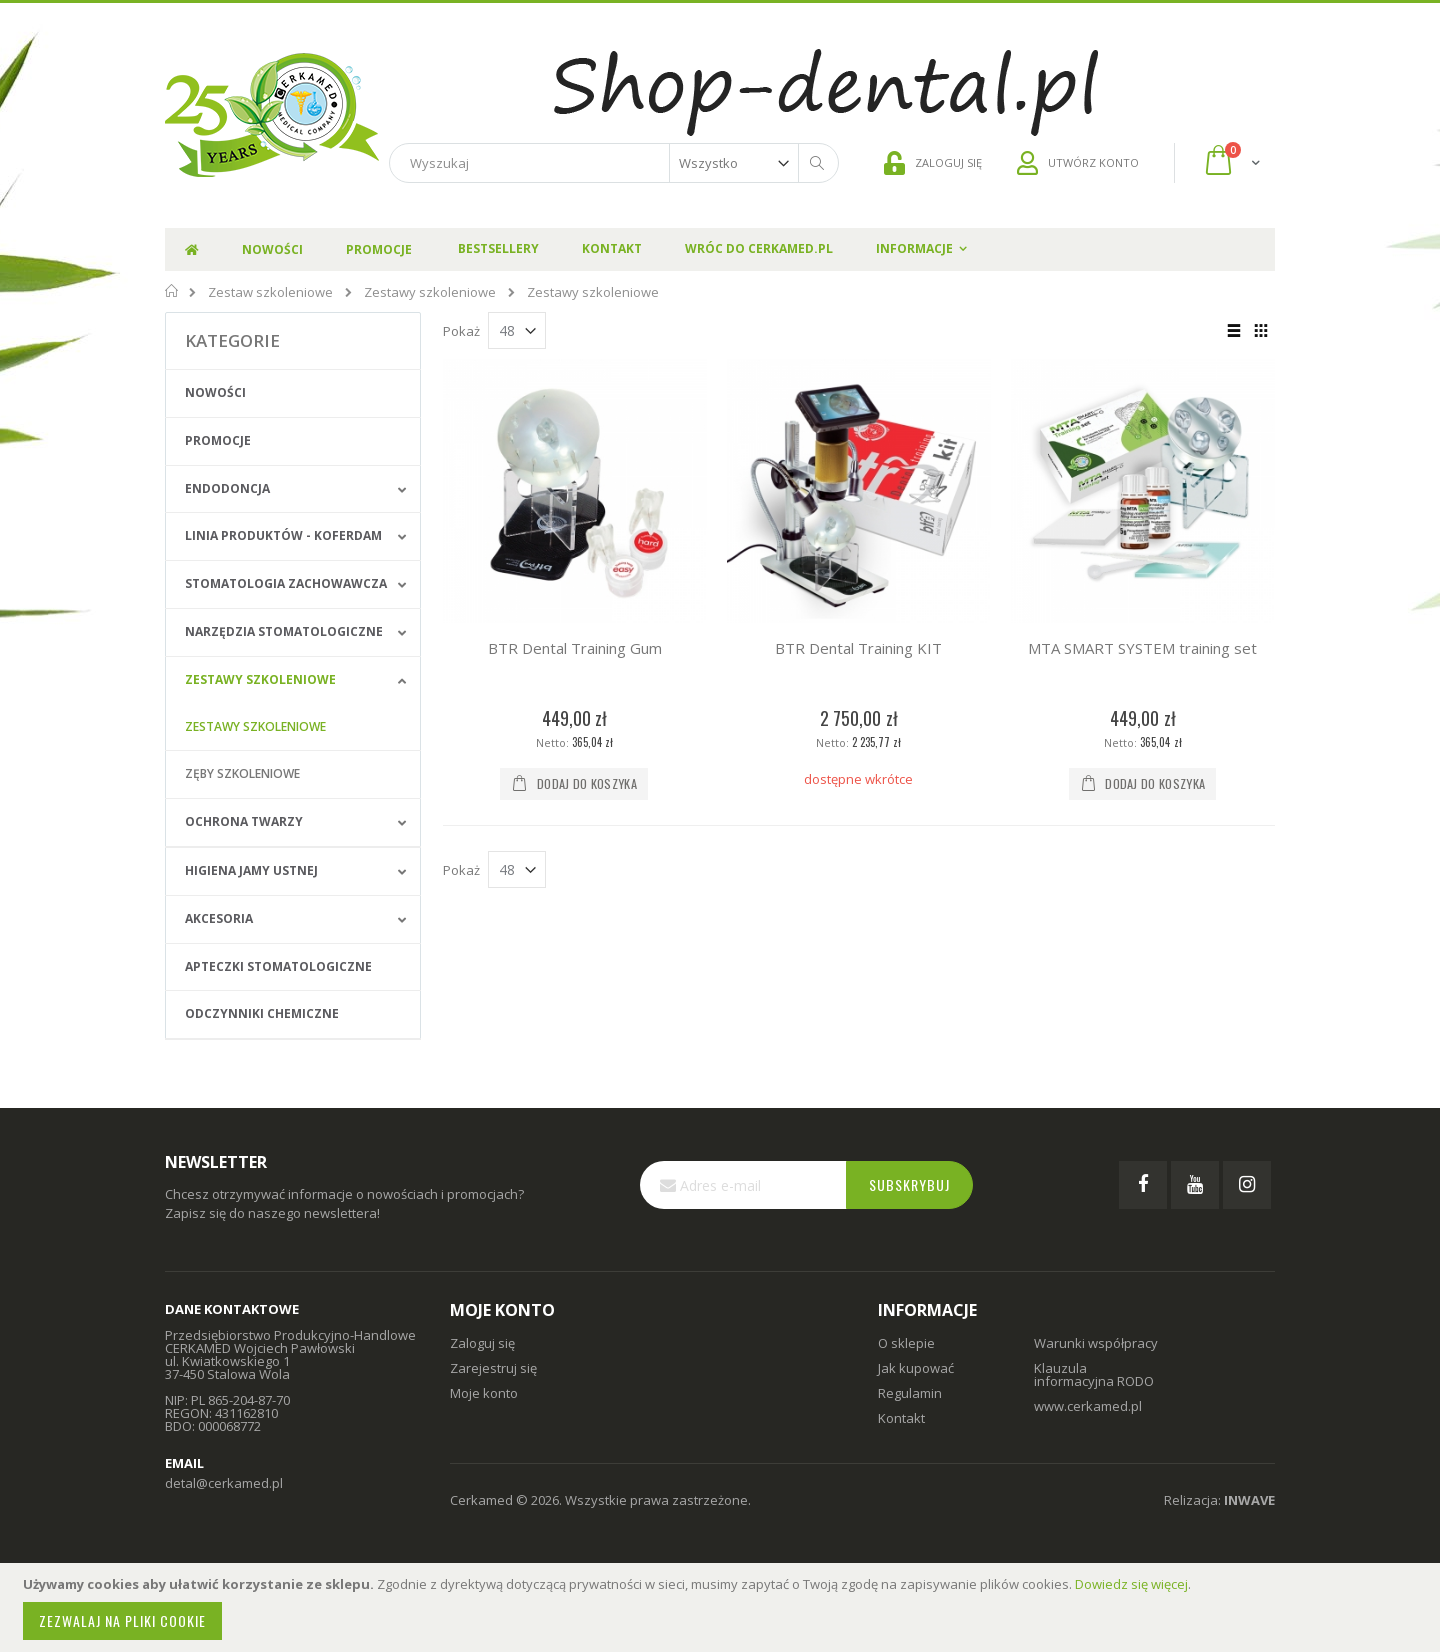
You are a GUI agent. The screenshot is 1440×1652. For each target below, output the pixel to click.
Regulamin (910, 1393)
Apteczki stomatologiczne (278, 966)
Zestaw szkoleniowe (270, 292)
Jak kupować (916, 1368)
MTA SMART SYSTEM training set (1142, 648)
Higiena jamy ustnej (251, 870)
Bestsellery (498, 248)
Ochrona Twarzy (244, 821)
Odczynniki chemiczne (262, 1013)
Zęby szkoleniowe (242, 773)
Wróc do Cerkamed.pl (759, 248)
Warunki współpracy (1096, 1343)
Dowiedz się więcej (1131, 1584)
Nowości (215, 392)
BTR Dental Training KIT (858, 648)
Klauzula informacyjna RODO (1094, 1374)
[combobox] (614, 163)
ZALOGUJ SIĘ (933, 163)
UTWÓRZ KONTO (1078, 163)
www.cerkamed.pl (1088, 1406)
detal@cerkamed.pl (224, 1483)
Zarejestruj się (493, 1368)
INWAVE (1249, 1500)
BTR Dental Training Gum (575, 648)
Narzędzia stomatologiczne (284, 631)
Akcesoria (219, 918)
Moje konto (484, 1393)
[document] (723, 1607)
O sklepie (906, 1343)
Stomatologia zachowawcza (286, 583)
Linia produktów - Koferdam (283, 535)
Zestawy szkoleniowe (430, 292)
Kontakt (612, 248)
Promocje (218, 440)
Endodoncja (227, 488)
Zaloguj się (482, 1343)
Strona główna (172, 291)
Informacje (914, 248)
